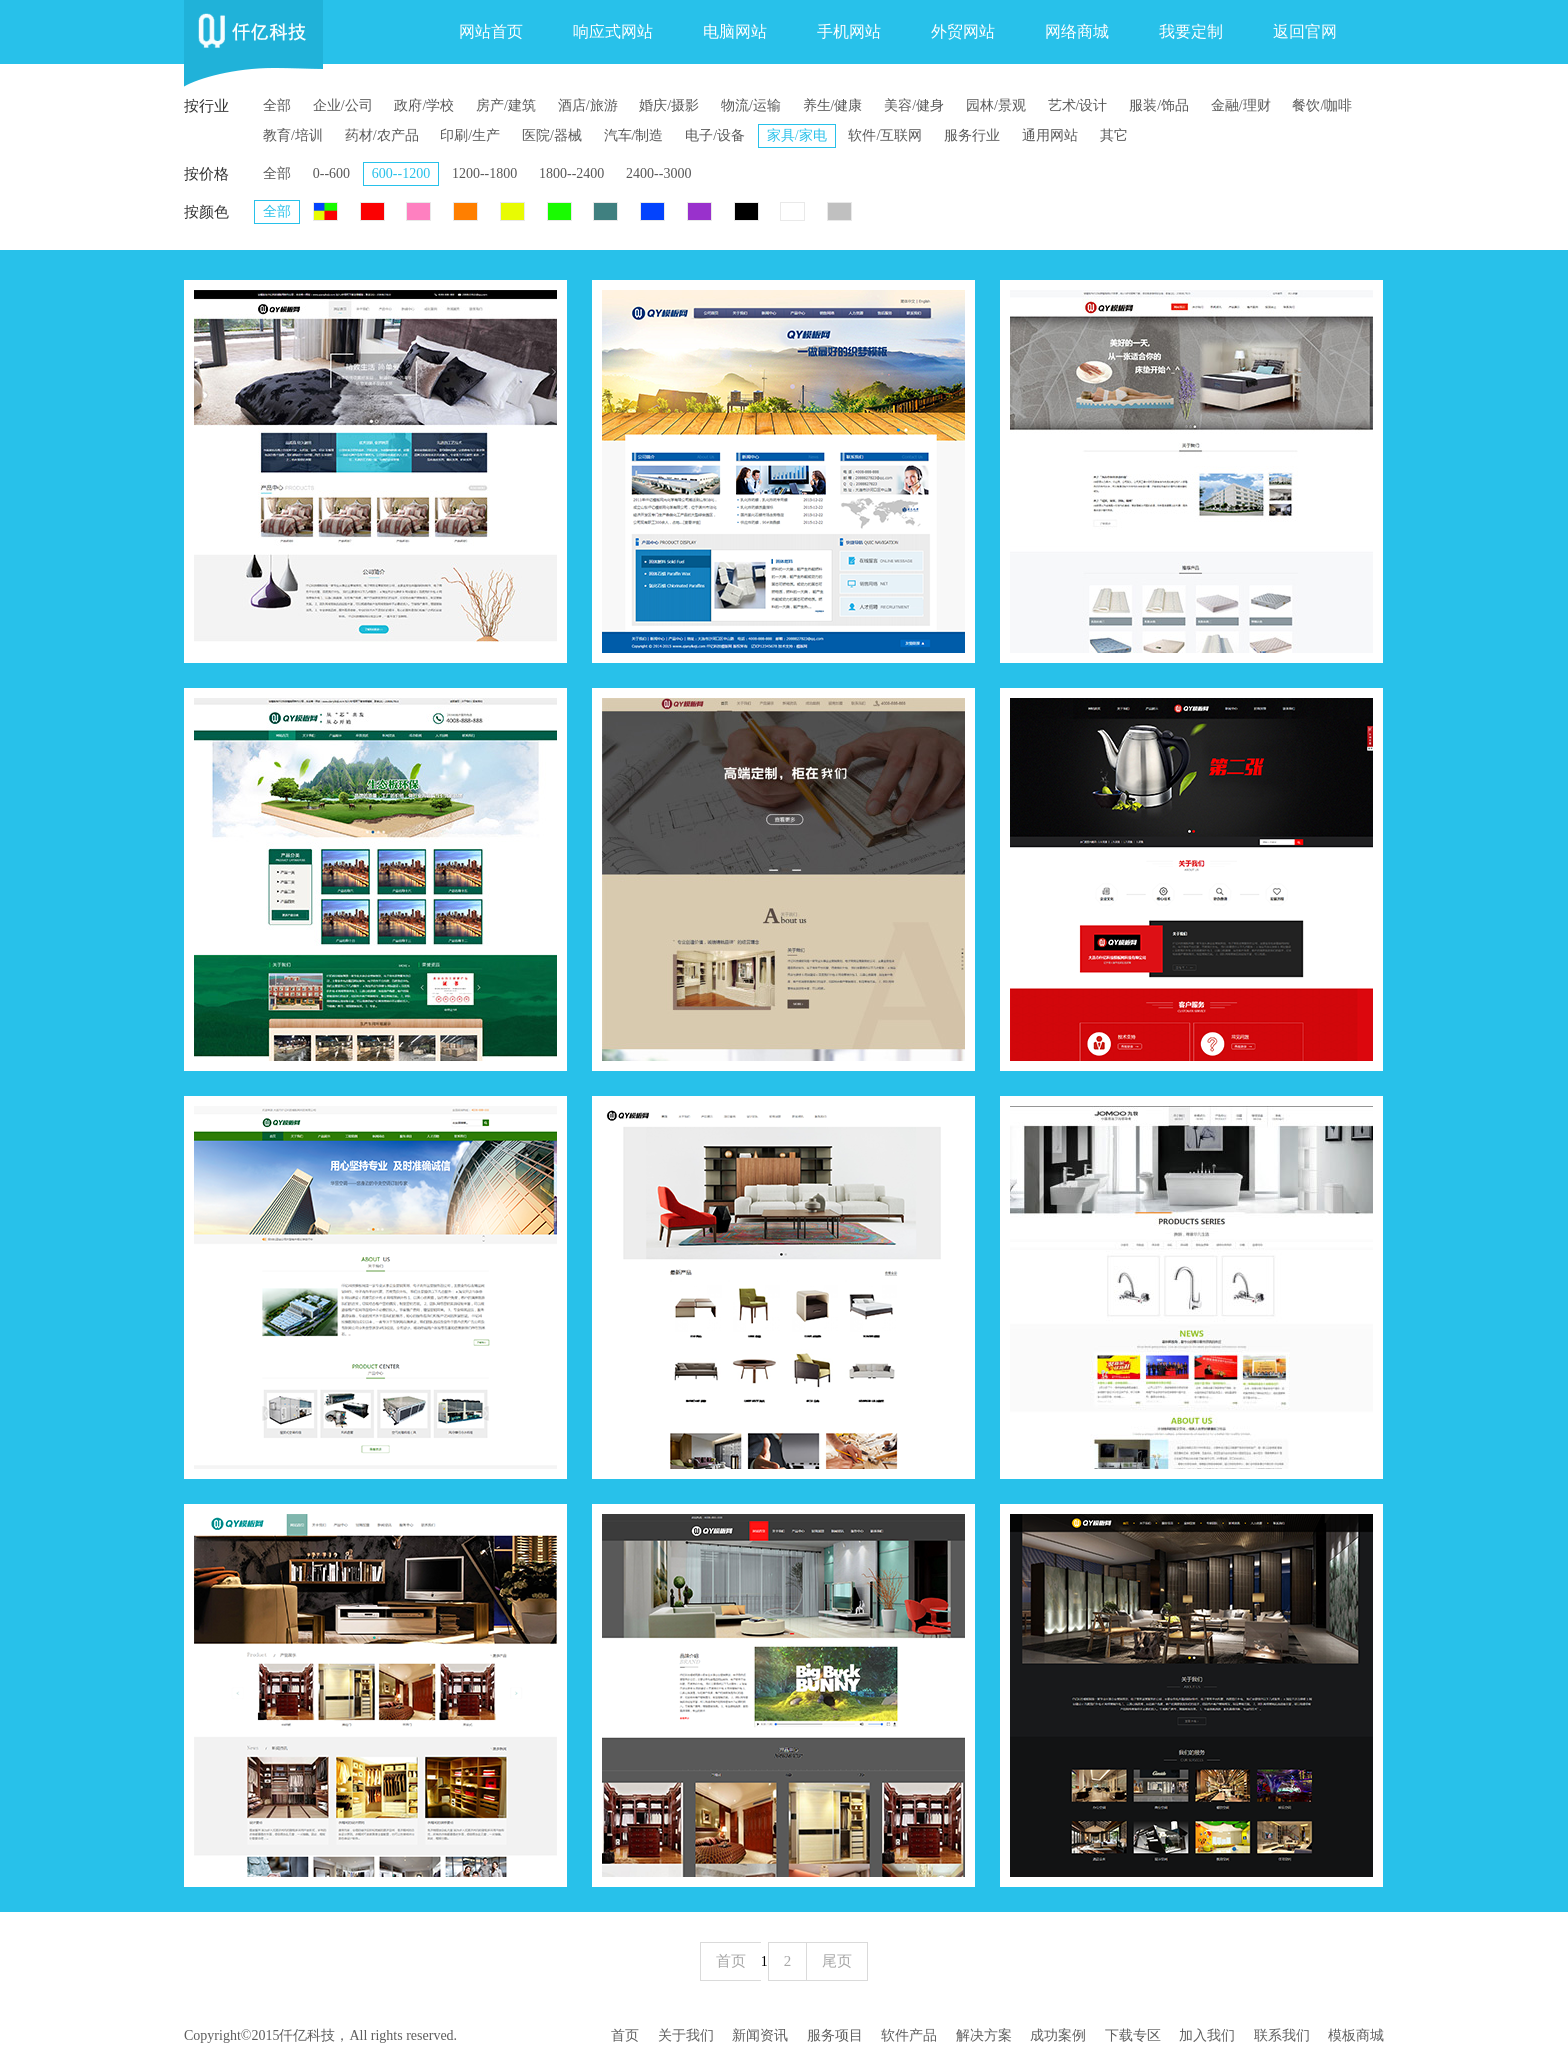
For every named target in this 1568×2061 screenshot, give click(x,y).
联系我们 (1282, 2035)
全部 (277, 105)
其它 (1114, 135)
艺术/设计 (1078, 105)
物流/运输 (751, 105)
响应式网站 (613, 31)
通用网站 (1050, 135)
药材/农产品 (382, 135)
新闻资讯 (760, 2035)
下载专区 (1133, 2035)
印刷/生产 (470, 135)
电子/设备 (715, 135)
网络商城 (1077, 31)
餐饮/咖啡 (1322, 105)
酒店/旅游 (588, 105)
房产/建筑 (506, 105)
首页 (625, 2035)
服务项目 (835, 2035)
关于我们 (686, 2035)
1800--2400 (571, 173)
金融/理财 (1241, 105)
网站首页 (491, 31)
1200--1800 (484, 173)
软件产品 (909, 2035)
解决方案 (984, 2035)
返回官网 (1305, 31)
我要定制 (1191, 31)
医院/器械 (552, 135)
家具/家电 (797, 135)
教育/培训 (293, 135)
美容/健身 (914, 105)
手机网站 (849, 31)
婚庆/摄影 (669, 105)
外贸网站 (963, 31)
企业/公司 (343, 105)
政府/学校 (424, 105)
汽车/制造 (634, 135)
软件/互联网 (885, 135)
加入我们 (1207, 2035)
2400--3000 (658, 173)
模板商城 (1356, 2035)
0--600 (331, 173)
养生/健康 (833, 105)
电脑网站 (735, 31)
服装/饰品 (1159, 105)
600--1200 (401, 173)
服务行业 (972, 135)
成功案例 (1058, 2035)
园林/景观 (996, 105)
